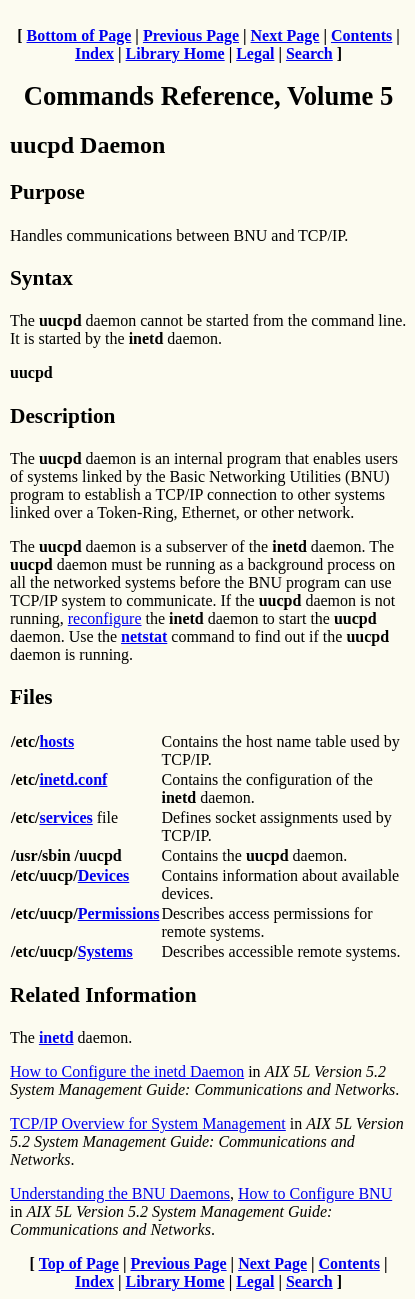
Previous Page (191, 35)
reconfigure (105, 618)
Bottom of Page (79, 35)
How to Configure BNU (315, 1193)
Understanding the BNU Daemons (120, 1193)
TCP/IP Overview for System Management (148, 1123)
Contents (361, 35)
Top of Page (79, 1263)
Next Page (285, 35)
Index (94, 53)
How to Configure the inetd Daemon (127, 1071)
